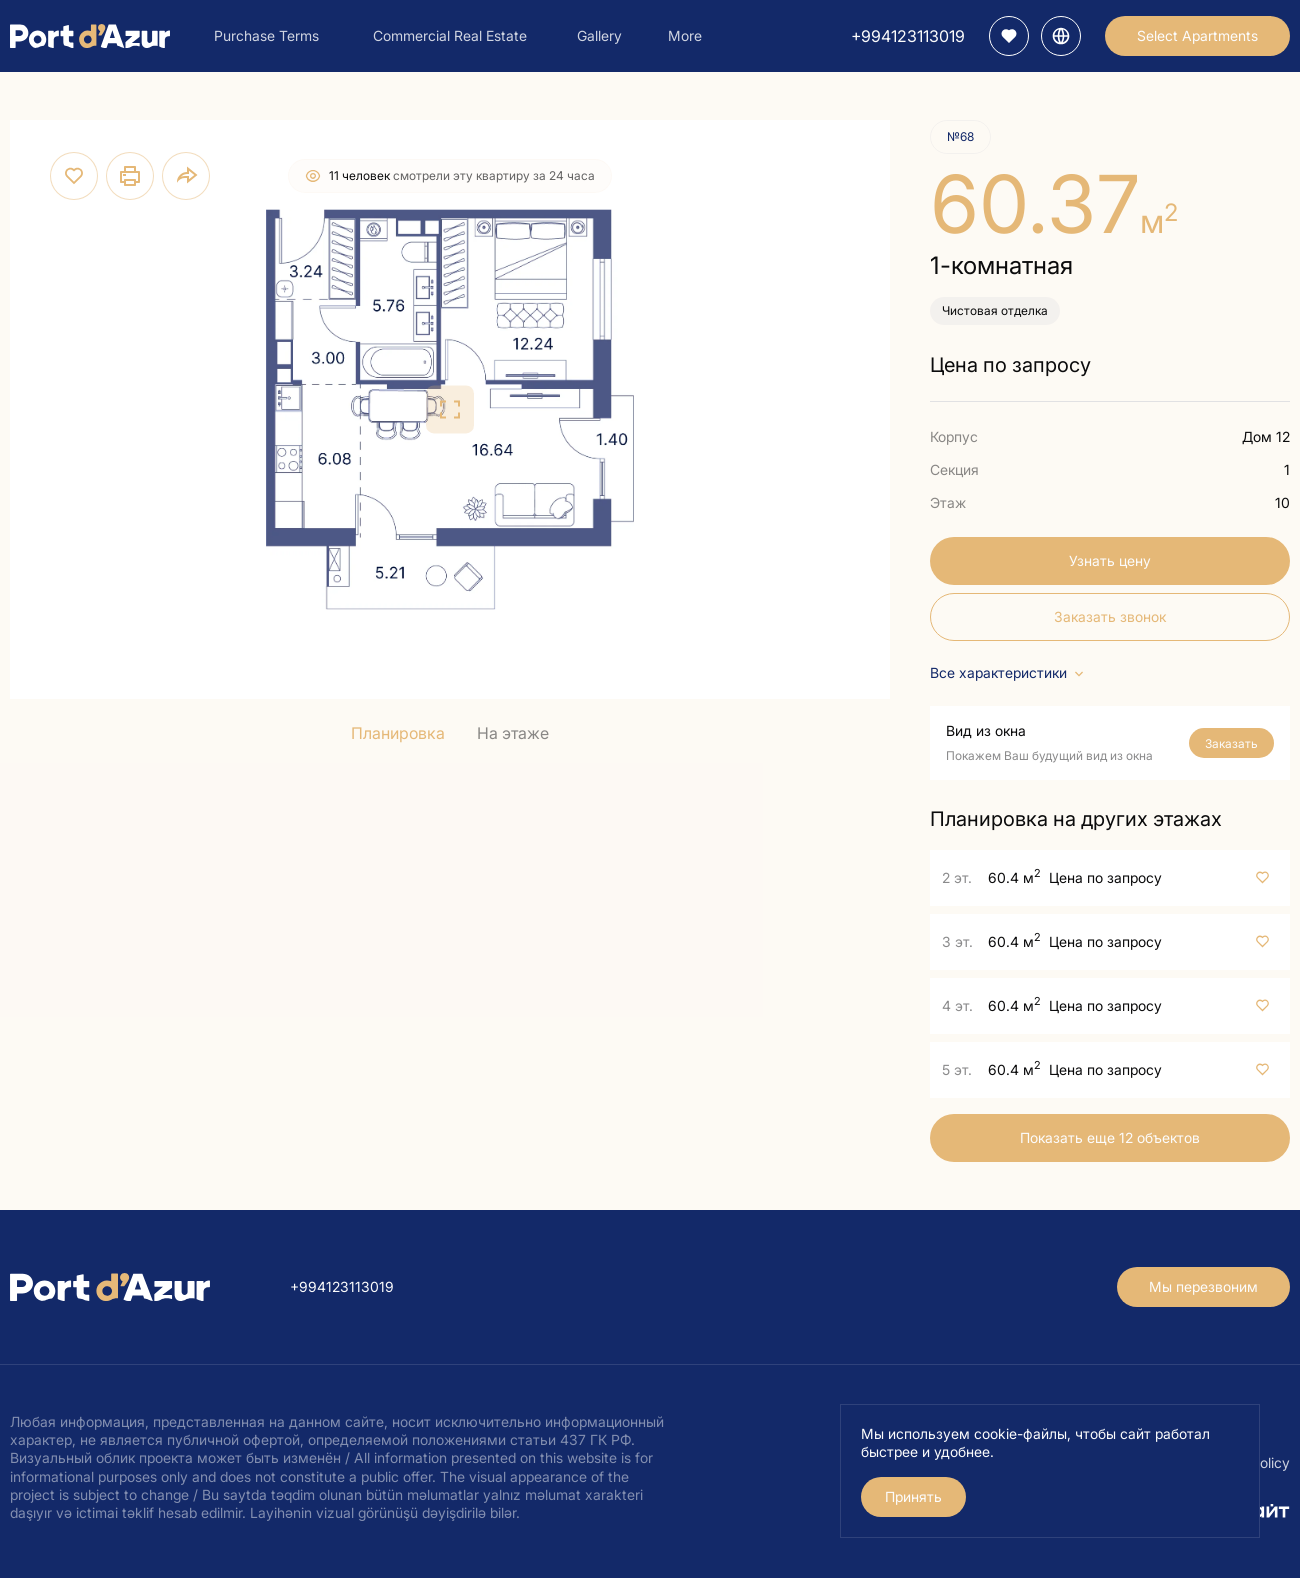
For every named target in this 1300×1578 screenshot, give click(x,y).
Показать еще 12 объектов (1110, 1137)
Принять (913, 1496)
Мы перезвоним (1203, 1286)
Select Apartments (1197, 35)
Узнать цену (1110, 560)
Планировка (398, 733)
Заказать (1231, 743)
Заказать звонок (1110, 616)
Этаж (948, 502)
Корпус (954, 436)
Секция (954, 469)
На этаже (513, 733)
